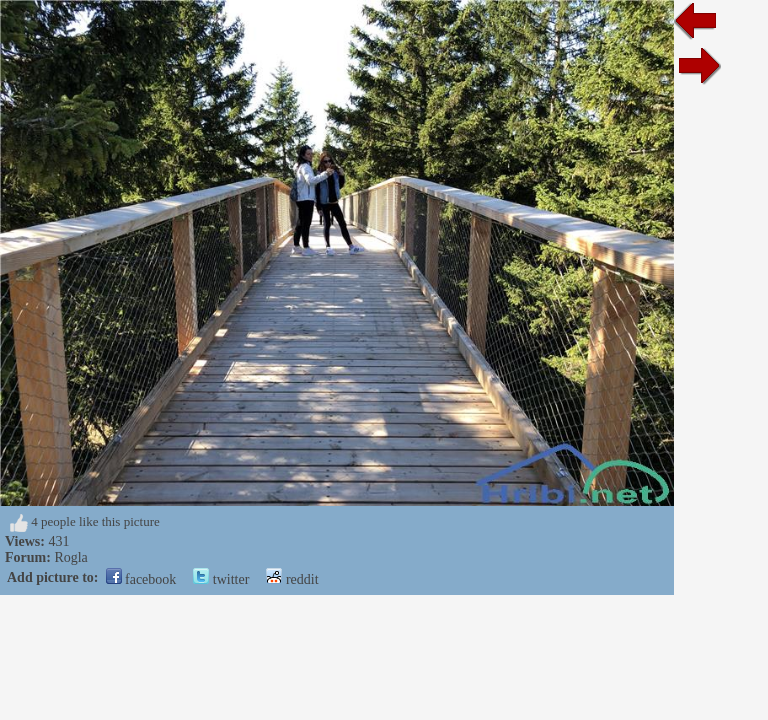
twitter (221, 579)
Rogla (70, 557)
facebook (141, 579)
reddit (292, 579)
